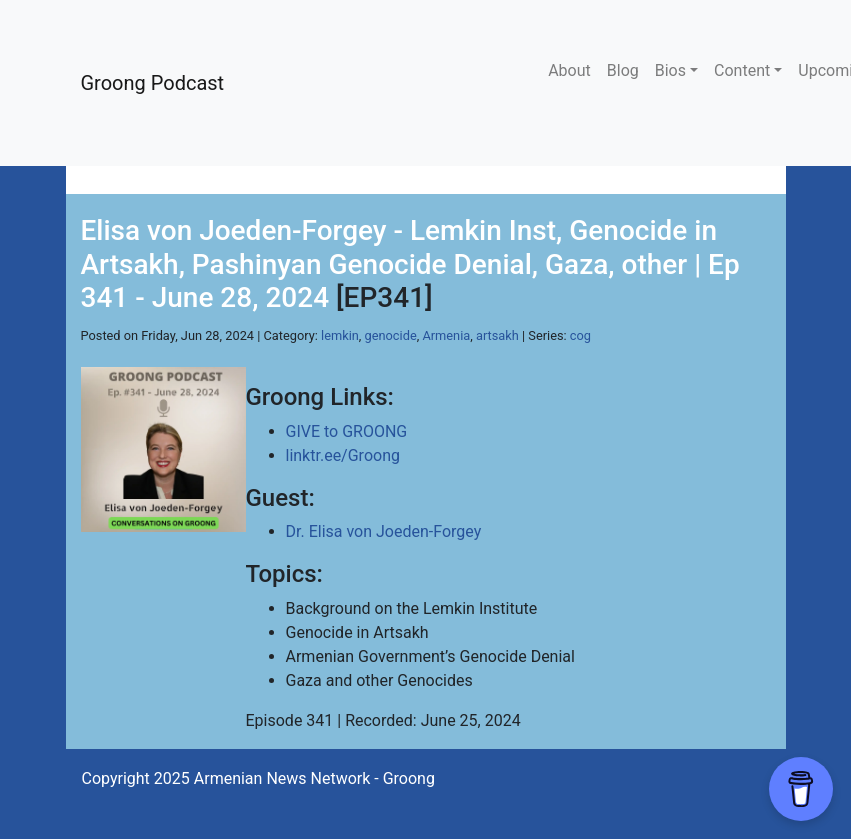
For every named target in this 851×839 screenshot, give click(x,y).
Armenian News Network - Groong (314, 778)
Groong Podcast (153, 83)
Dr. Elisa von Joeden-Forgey (384, 531)
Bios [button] (670, 70)
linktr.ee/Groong (343, 455)
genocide (391, 335)
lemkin (340, 335)
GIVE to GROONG (347, 431)
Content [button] (742, 70)
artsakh (497, 335)
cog (580, 335)
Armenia (446, 335)
